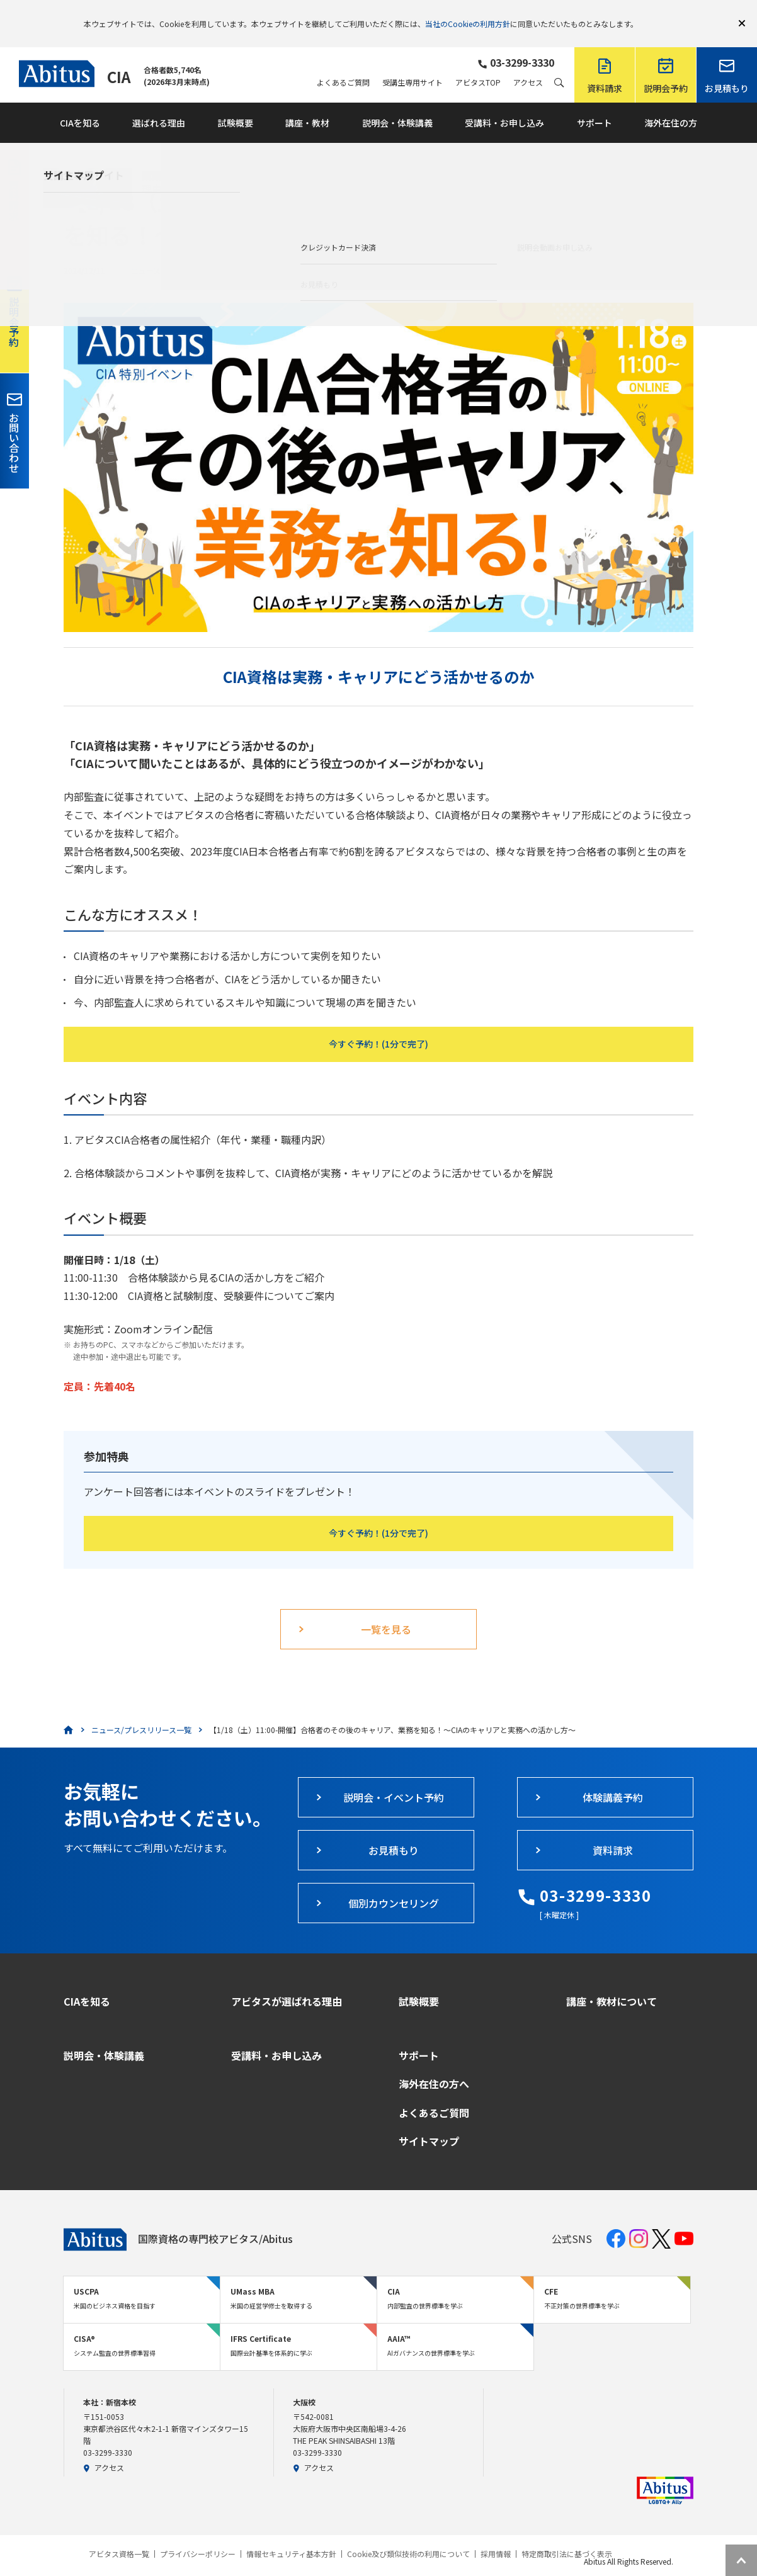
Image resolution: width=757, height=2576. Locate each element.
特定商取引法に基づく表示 (566, 2535)
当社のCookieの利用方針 (467, 14)
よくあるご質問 (343, 64)
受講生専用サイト (412, 64)
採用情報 (496, 2535)
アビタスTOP (478, 64)
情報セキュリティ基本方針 (291, 2535)
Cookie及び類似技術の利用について (408, 2535)
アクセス (528, 64)
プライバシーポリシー (198, 2535)
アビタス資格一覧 (119, 2535)
